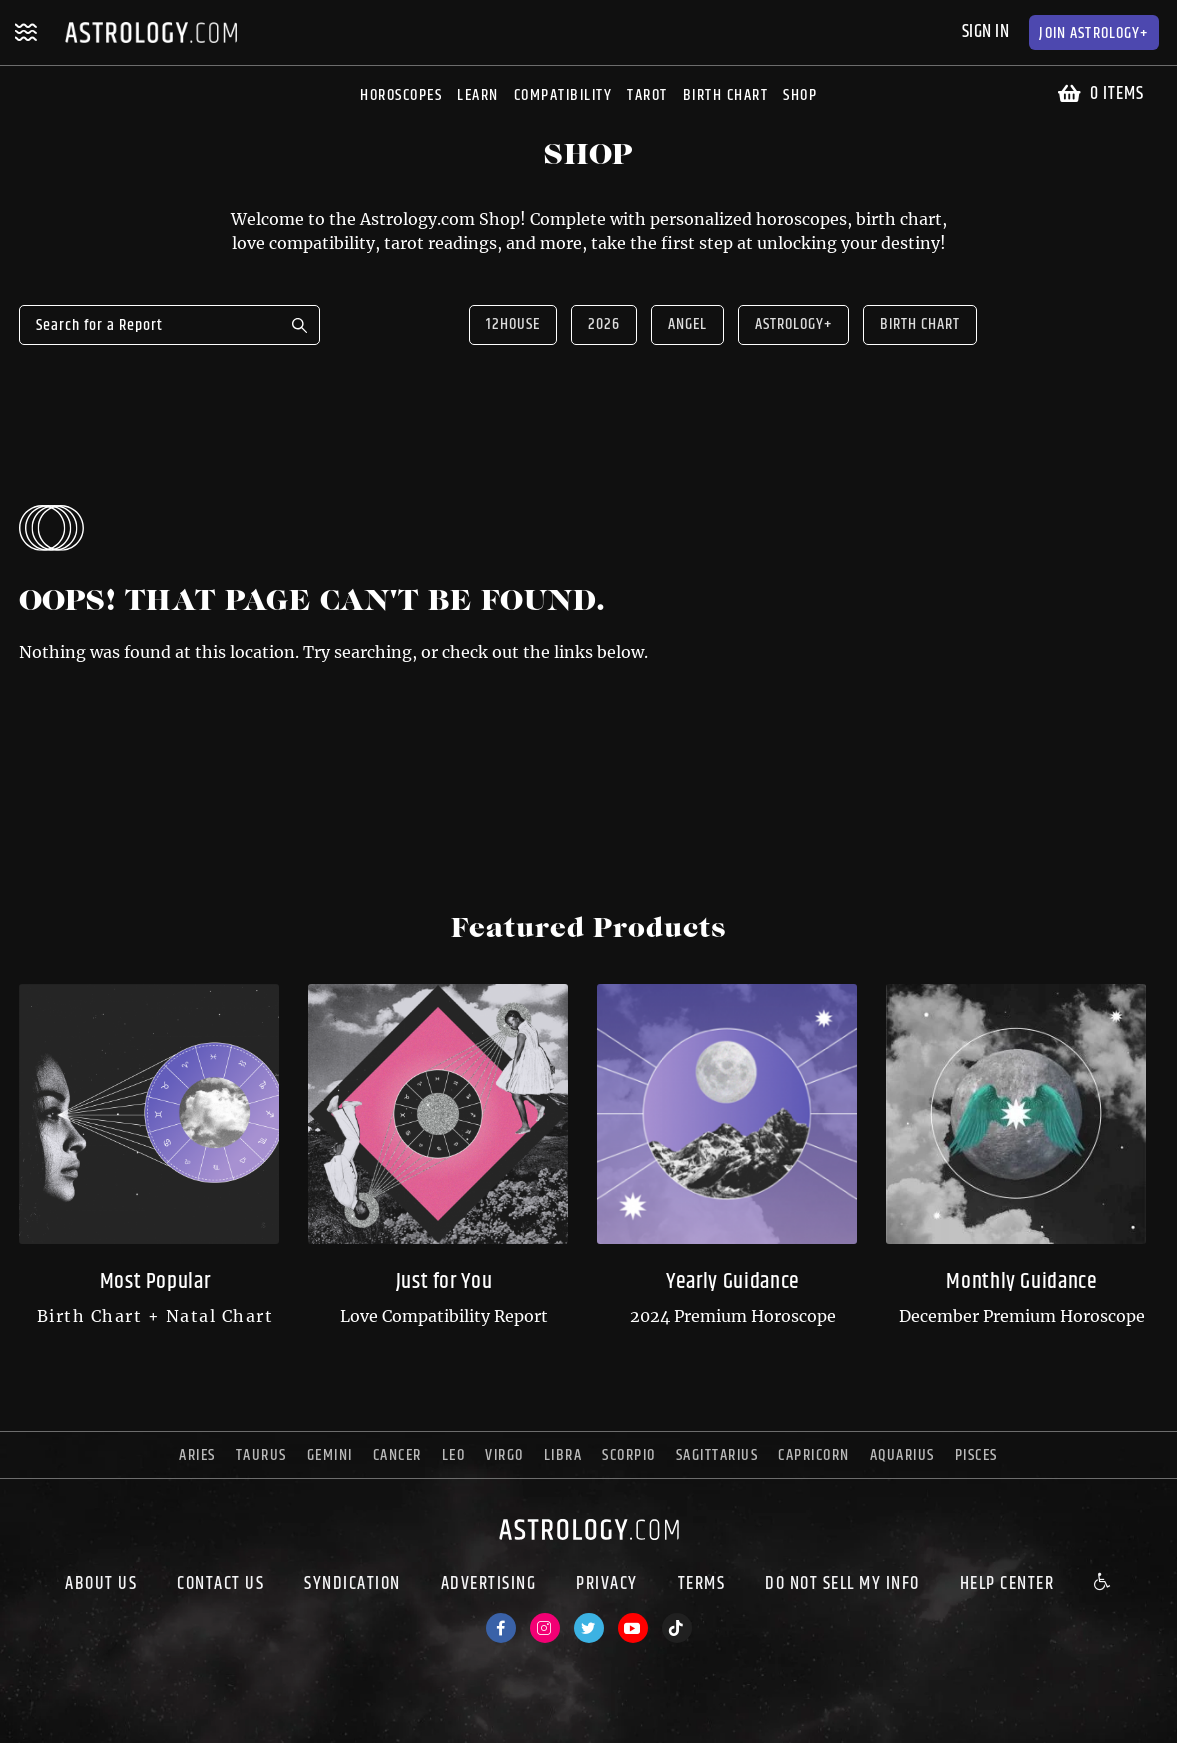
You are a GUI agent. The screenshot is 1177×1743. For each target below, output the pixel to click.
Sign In (986, 32)
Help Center (1007, 1584)
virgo (504, 1455)
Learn (478, 95)
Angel (687, 324)
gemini (330, 1455)
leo (454, 1455)
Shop (800, 95)
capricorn (814, 1455)
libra (563, 1455)
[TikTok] (677, 1628)
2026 (604, 324)
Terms (702, 1584)
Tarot (647, 95)
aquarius (902, 1455)
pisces (976, 1455)
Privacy (607, 1584)
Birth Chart (726, 95)
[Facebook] (501, 1628)
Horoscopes (401, 95)
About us (101, 1584)
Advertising (489, 1584)
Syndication (352, 1584)
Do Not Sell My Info (842, 1584)
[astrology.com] (589, 1544)
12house (513, 324)
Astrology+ (1093, 33)
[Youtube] (633, 1628)
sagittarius (717, 1455)
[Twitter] (589, 1628)
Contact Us (220, 1584)
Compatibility (563, 95)
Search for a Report (300, 325)
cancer (397, 1455)
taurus (261, 1455)
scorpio (629, 1455)
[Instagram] (545, 1628)
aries (197, 1455)
